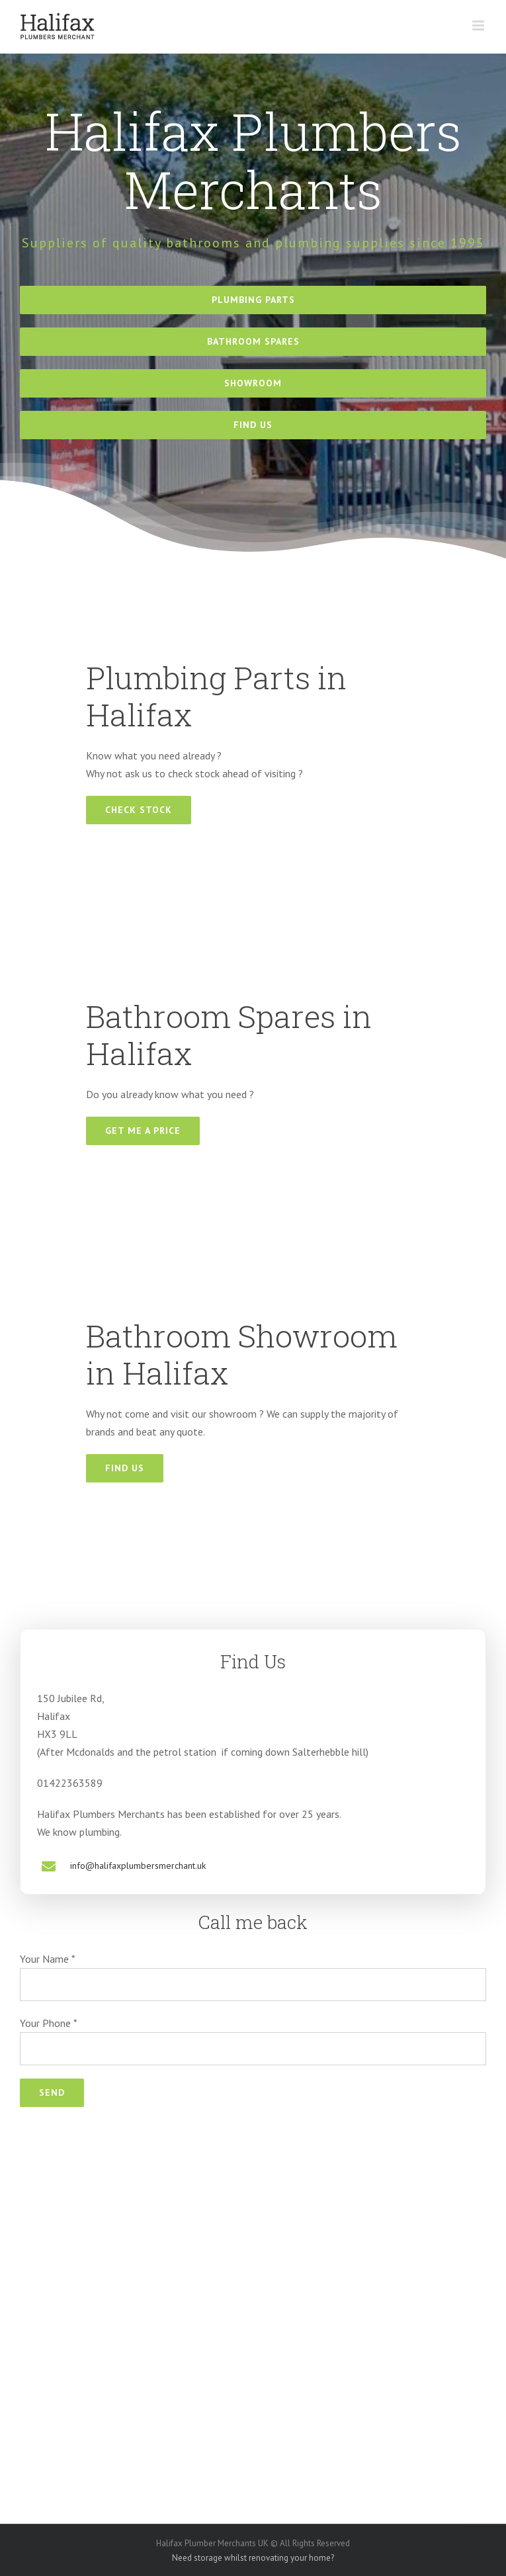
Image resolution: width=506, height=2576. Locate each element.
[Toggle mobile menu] (479, 25)
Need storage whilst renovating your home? (253, 2557)
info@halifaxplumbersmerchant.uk (138, 1865)
